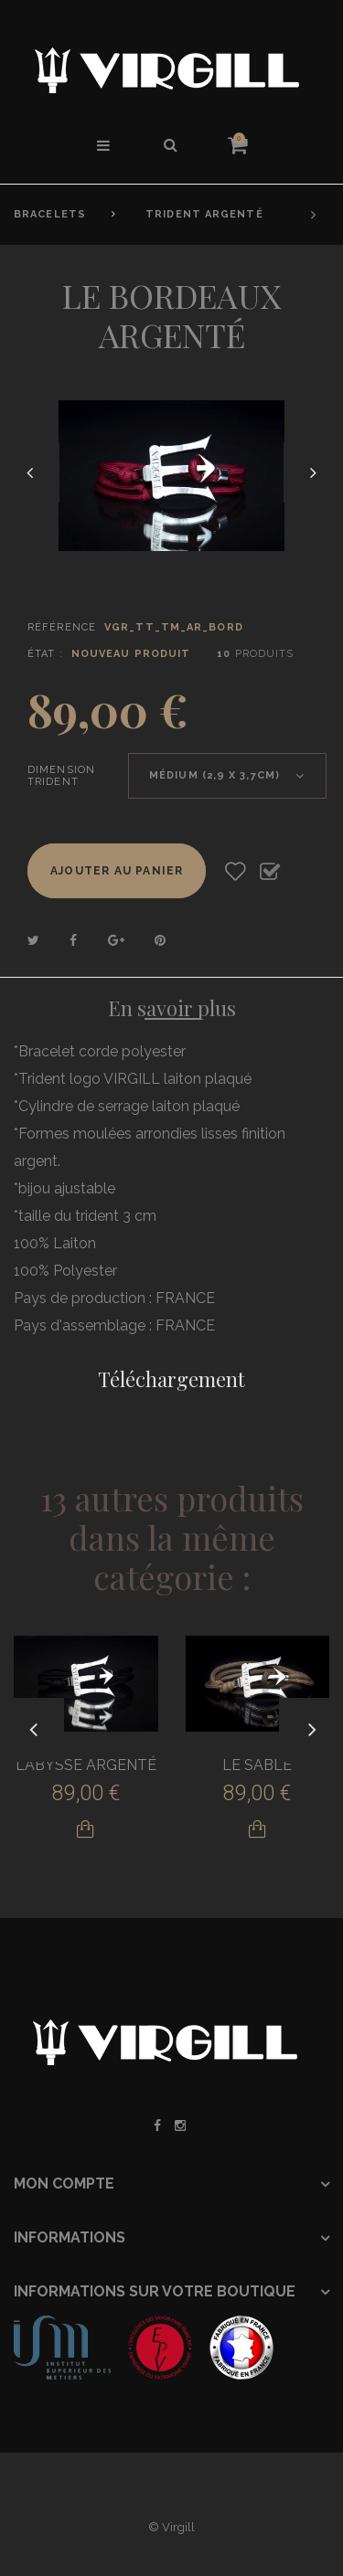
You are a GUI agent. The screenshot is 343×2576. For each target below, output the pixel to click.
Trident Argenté (204, 214)
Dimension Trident (61, 776)
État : (45, 654)
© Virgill (171, 2527)
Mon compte (64, 2183)
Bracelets (50, 214)
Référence (61, 627)
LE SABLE (257, 1765)
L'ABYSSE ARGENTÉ (86, 1765)
